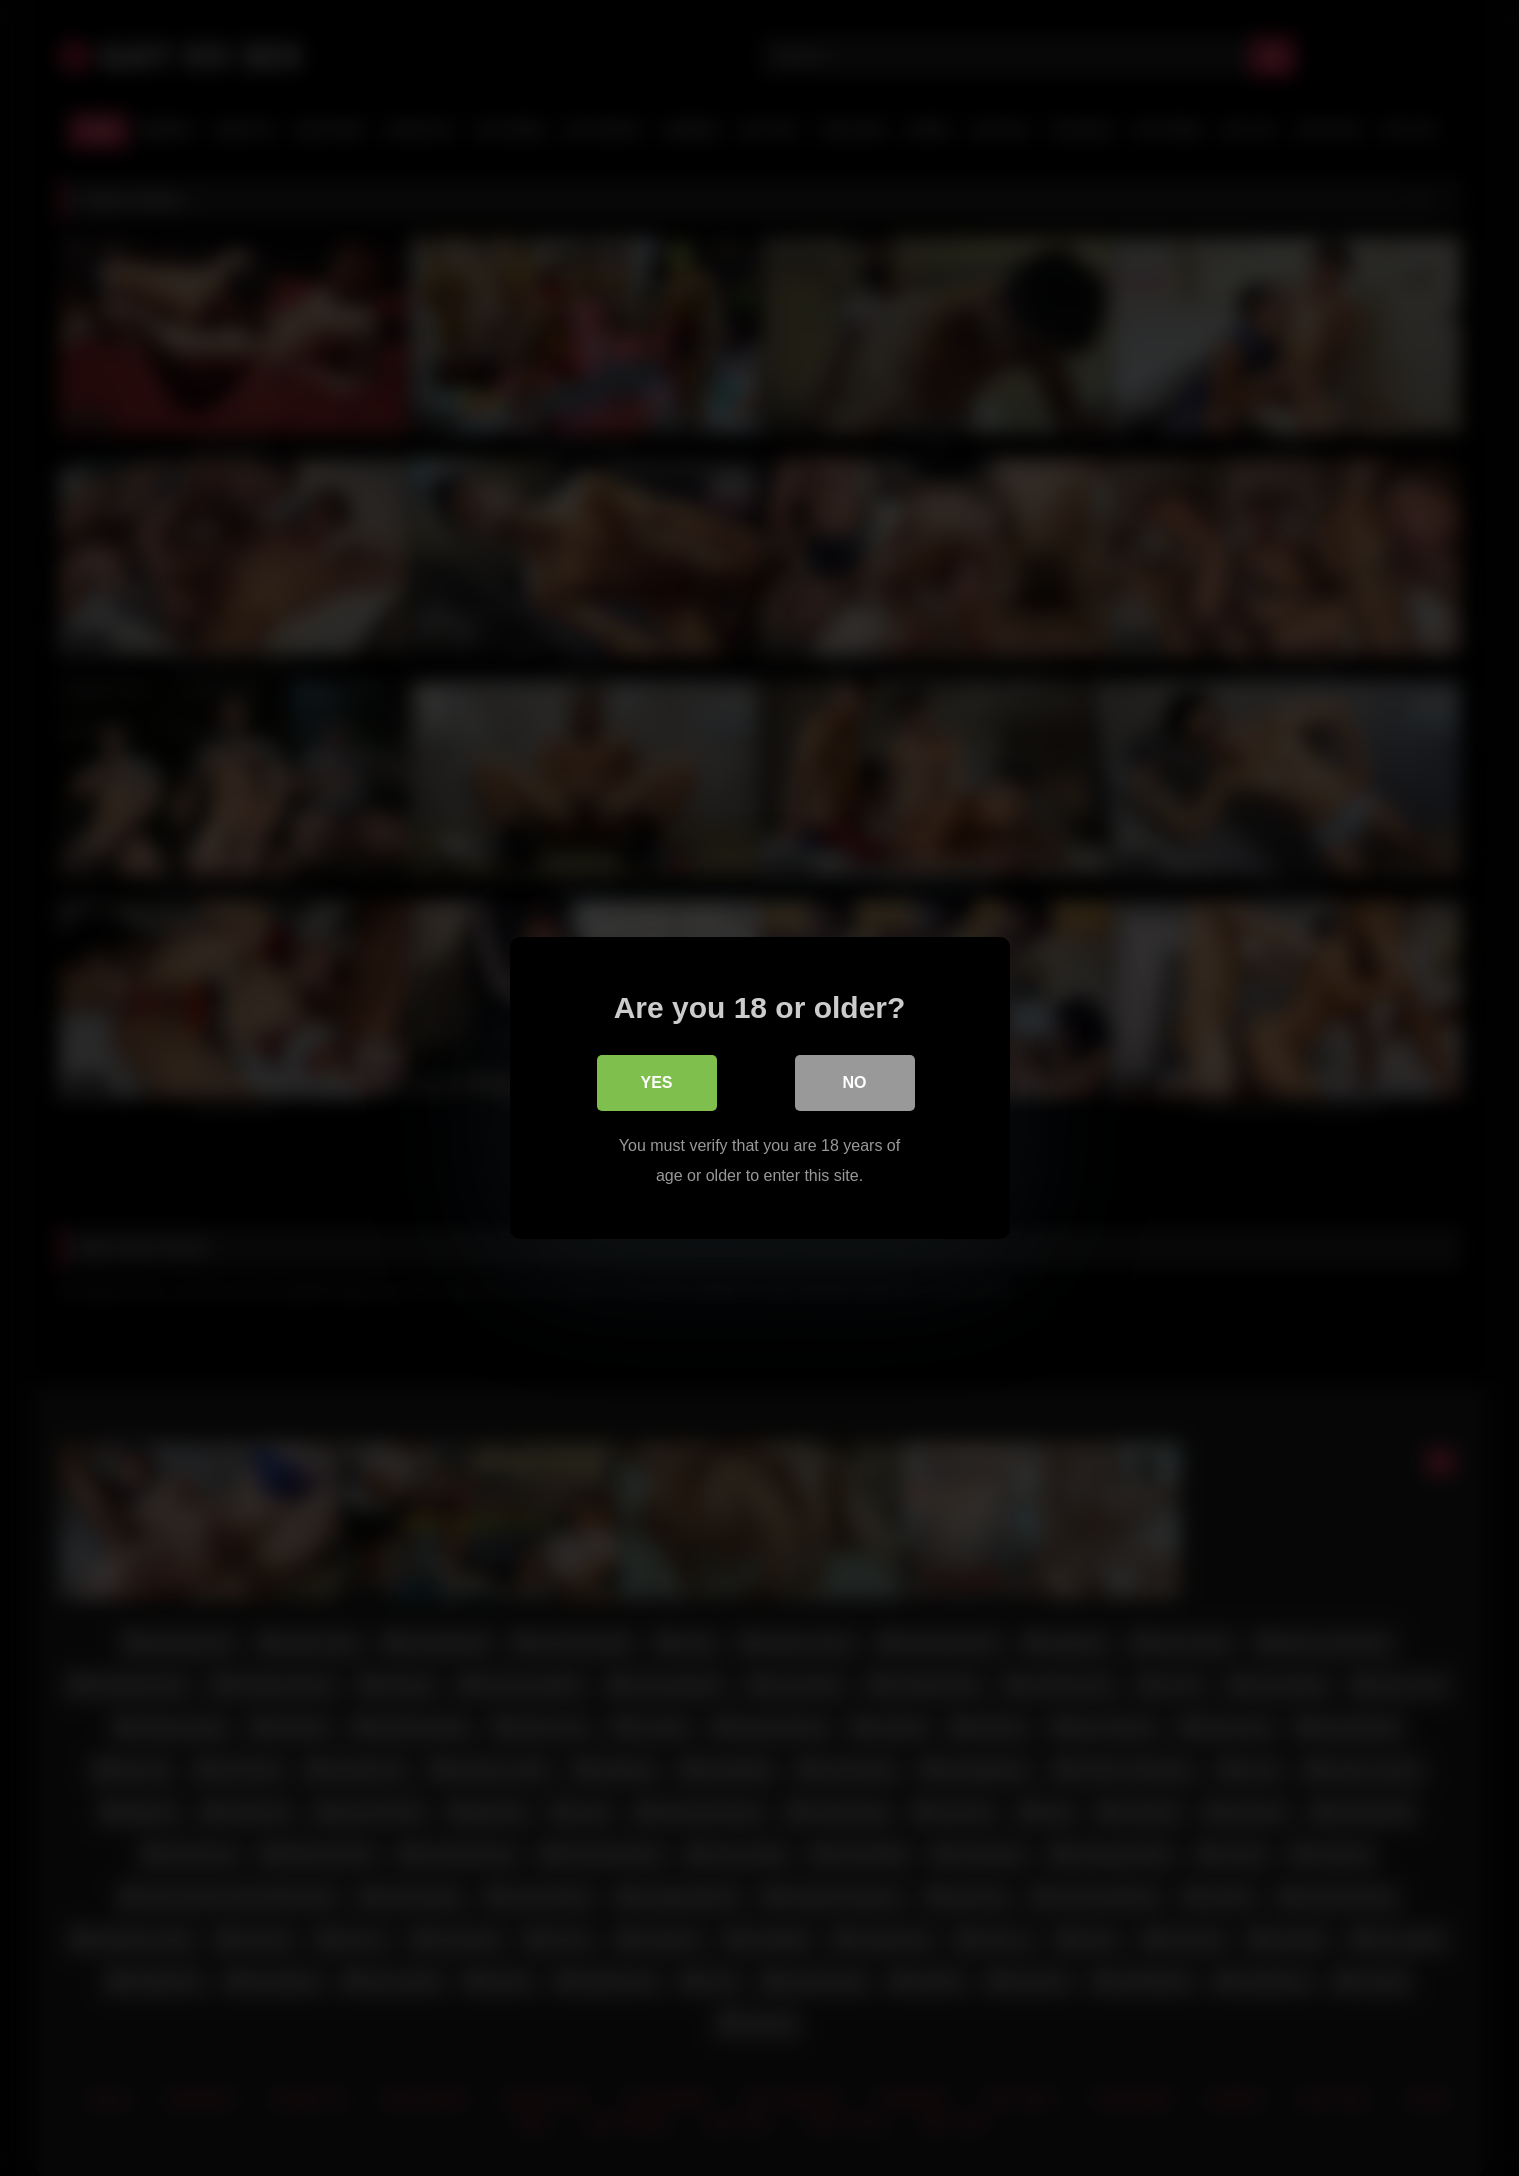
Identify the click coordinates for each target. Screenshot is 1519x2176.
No (855, 1082)
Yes (656, 1082)
